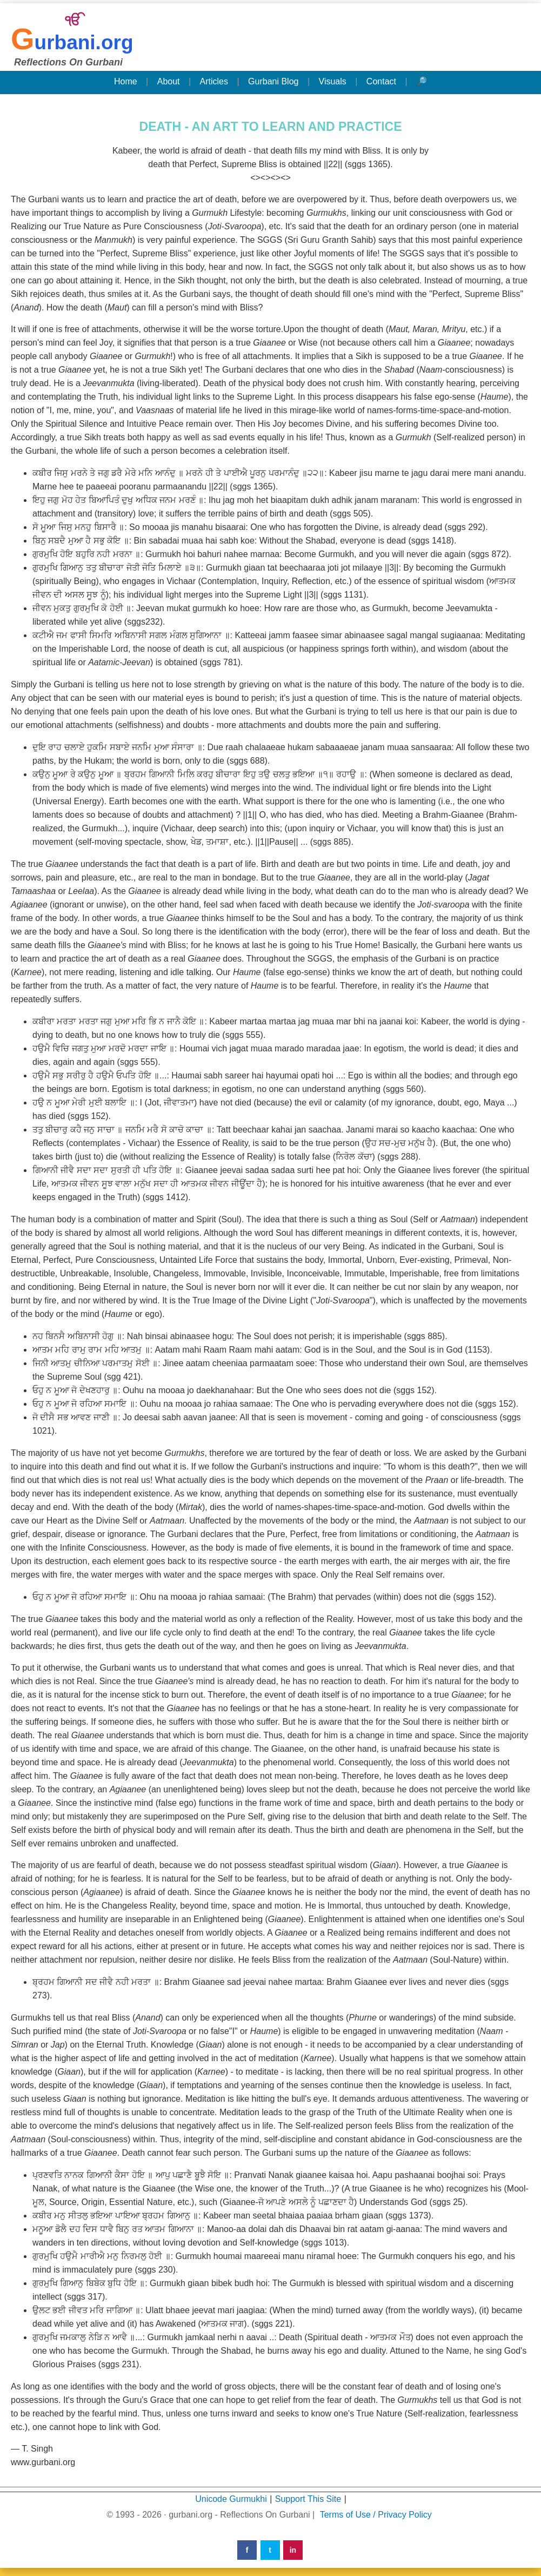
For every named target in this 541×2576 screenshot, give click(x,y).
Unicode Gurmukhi (231, 2499)
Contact (381, 81)
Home (125, 81)
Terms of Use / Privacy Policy (376, 2514)
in (293, 2550)
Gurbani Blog (273, 81)
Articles (214, 81)
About (168, 81)
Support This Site (308, 2499)
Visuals (332, 81)
